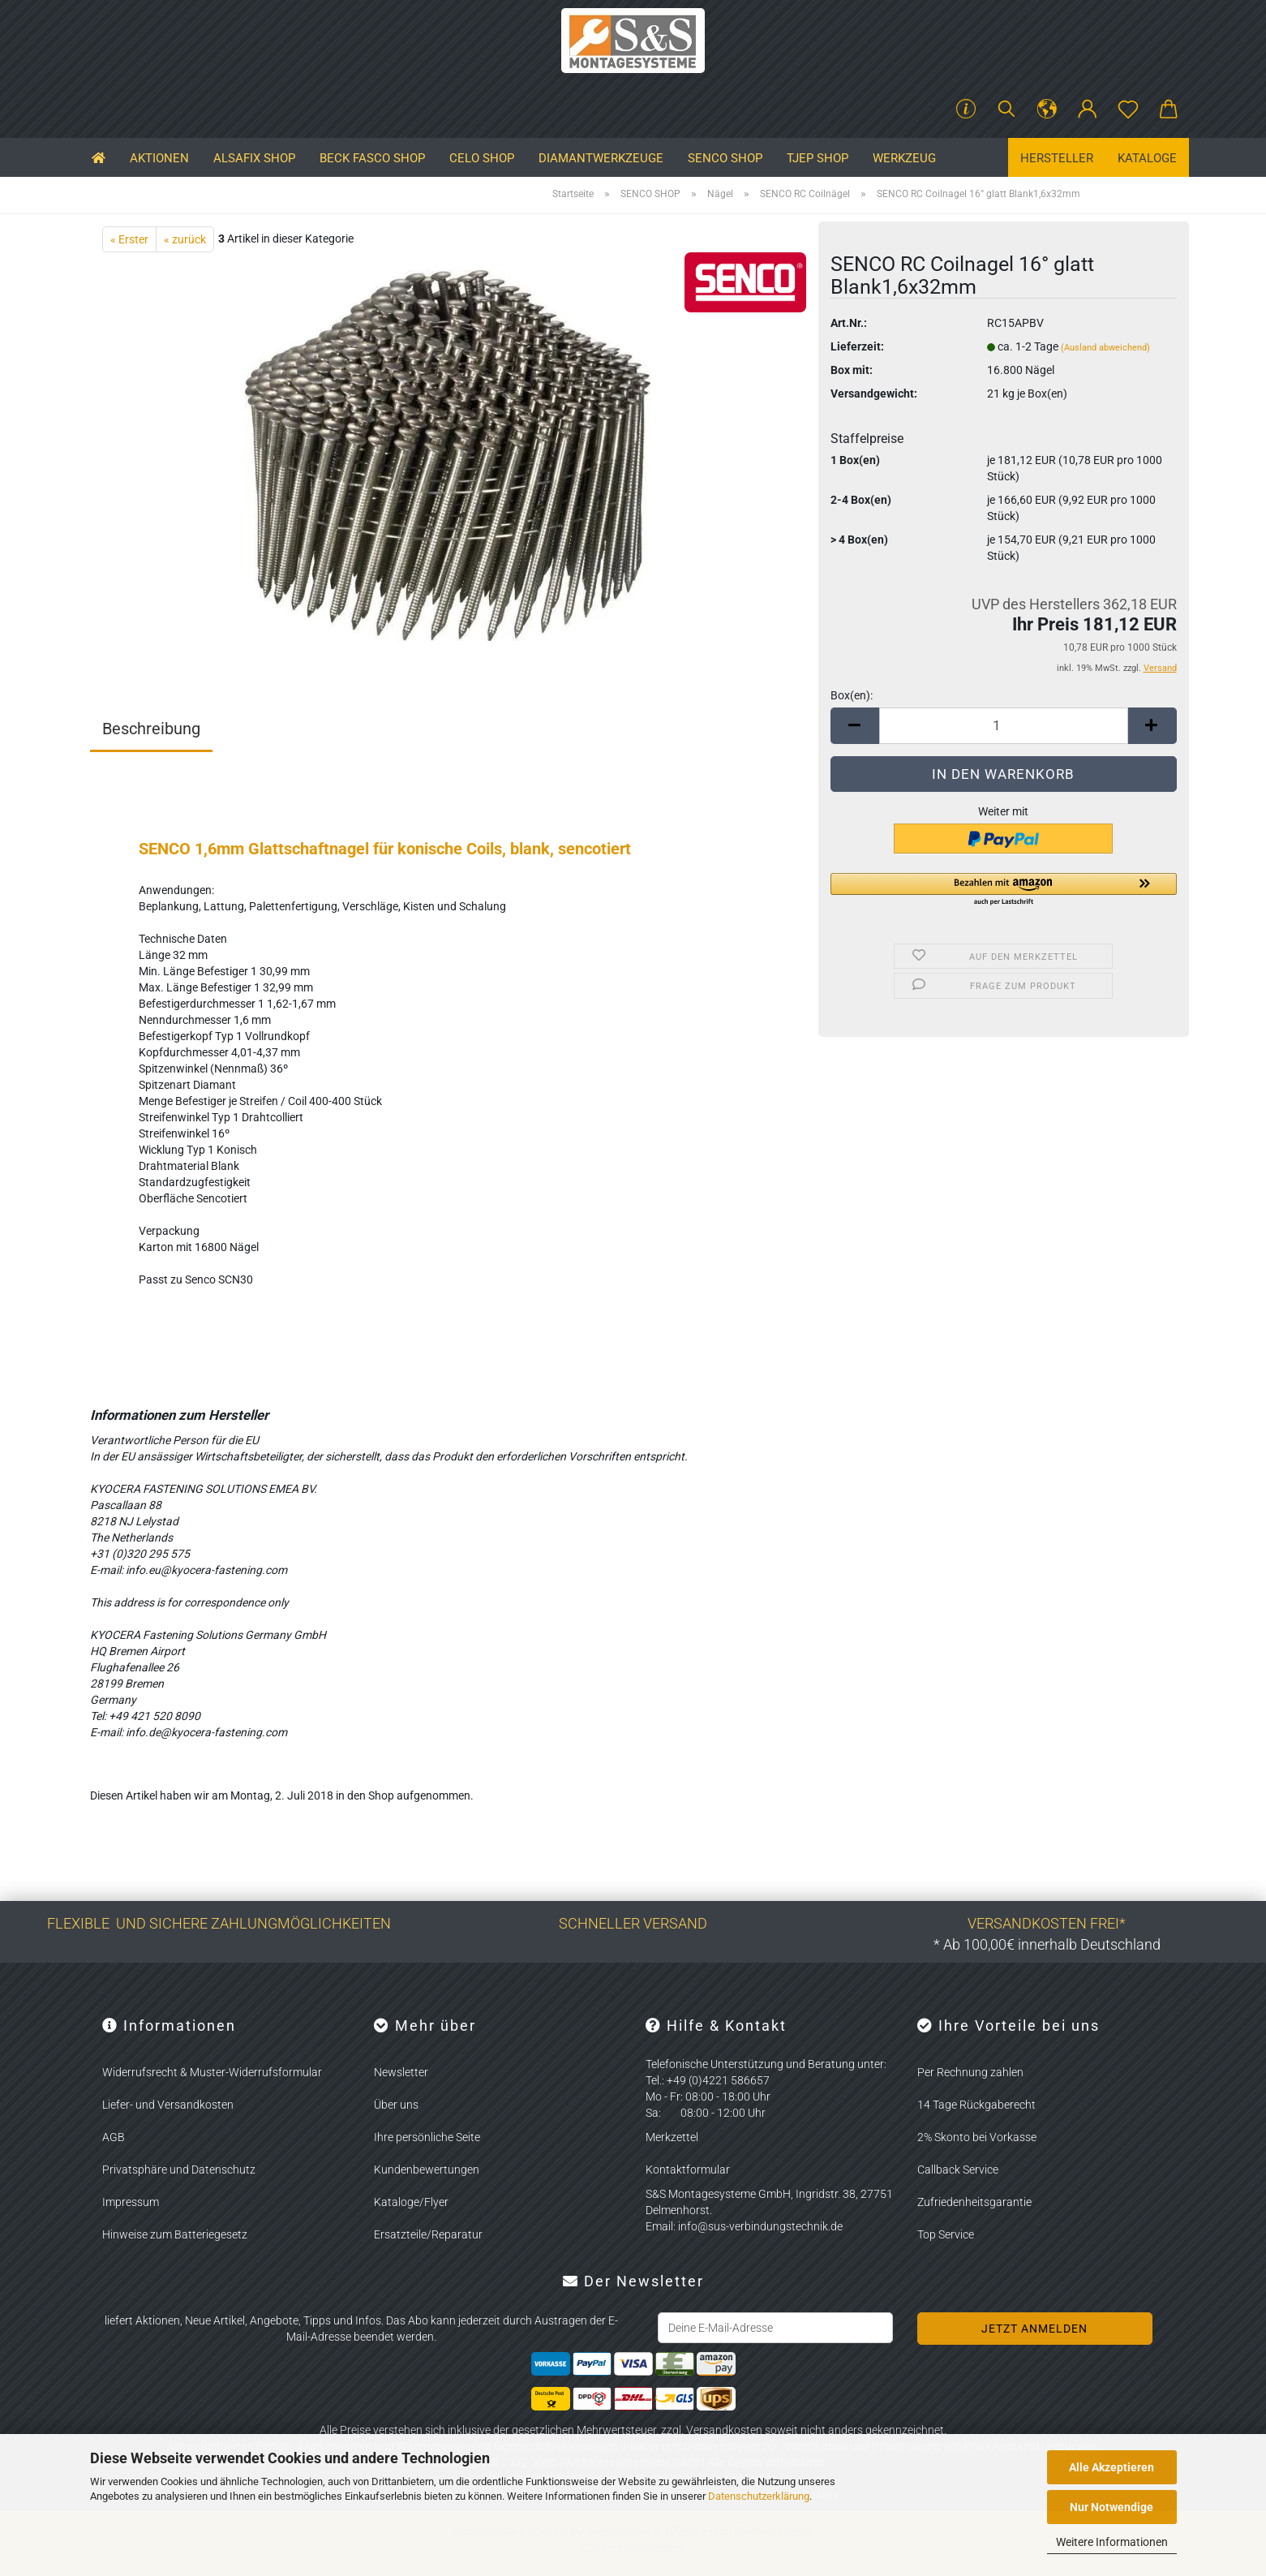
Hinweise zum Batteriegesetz (174, 2234)
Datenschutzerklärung (758, 2496)
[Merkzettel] (1128, 109)
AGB (113, 2137)
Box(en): (851, 695)
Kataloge (1147, 158)
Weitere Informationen (1112, 2541)
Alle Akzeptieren (1111, 2467)
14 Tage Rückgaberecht (976, 2104)
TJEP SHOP (817, 158)
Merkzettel (672, 2137)
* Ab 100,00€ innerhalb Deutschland (1047, 1944)
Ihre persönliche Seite (427, 2137)
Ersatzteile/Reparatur (428, 2234)
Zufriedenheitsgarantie (974, 2201)
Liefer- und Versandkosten (168, 2104)
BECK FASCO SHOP (372, 158)
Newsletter (401, 2072)
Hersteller (1056, 158)
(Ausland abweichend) (1105, 347)
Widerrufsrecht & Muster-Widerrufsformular (212, 2072)
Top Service (945, 2234)
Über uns (396, 2104)
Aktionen (159, 158)
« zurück (185, 239)
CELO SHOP (481, 158)
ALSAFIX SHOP (254, 158)
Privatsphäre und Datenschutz (178, 2169)
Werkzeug (904, 158)
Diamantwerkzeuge (601, 158)
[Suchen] (1006, 109)
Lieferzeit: (857, 346)
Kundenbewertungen (426, 2169)
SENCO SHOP (725, 158)
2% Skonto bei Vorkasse (976, 2137)
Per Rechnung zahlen (970, 2072)
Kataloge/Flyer (411, 2201)
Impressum (130, 2201)
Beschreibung (151, 728)
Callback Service (957, 2169)
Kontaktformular (688, 2169)
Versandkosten (724, 2429)
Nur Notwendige (1111, 2507)
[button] (1047, 109)
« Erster (129, 239)
